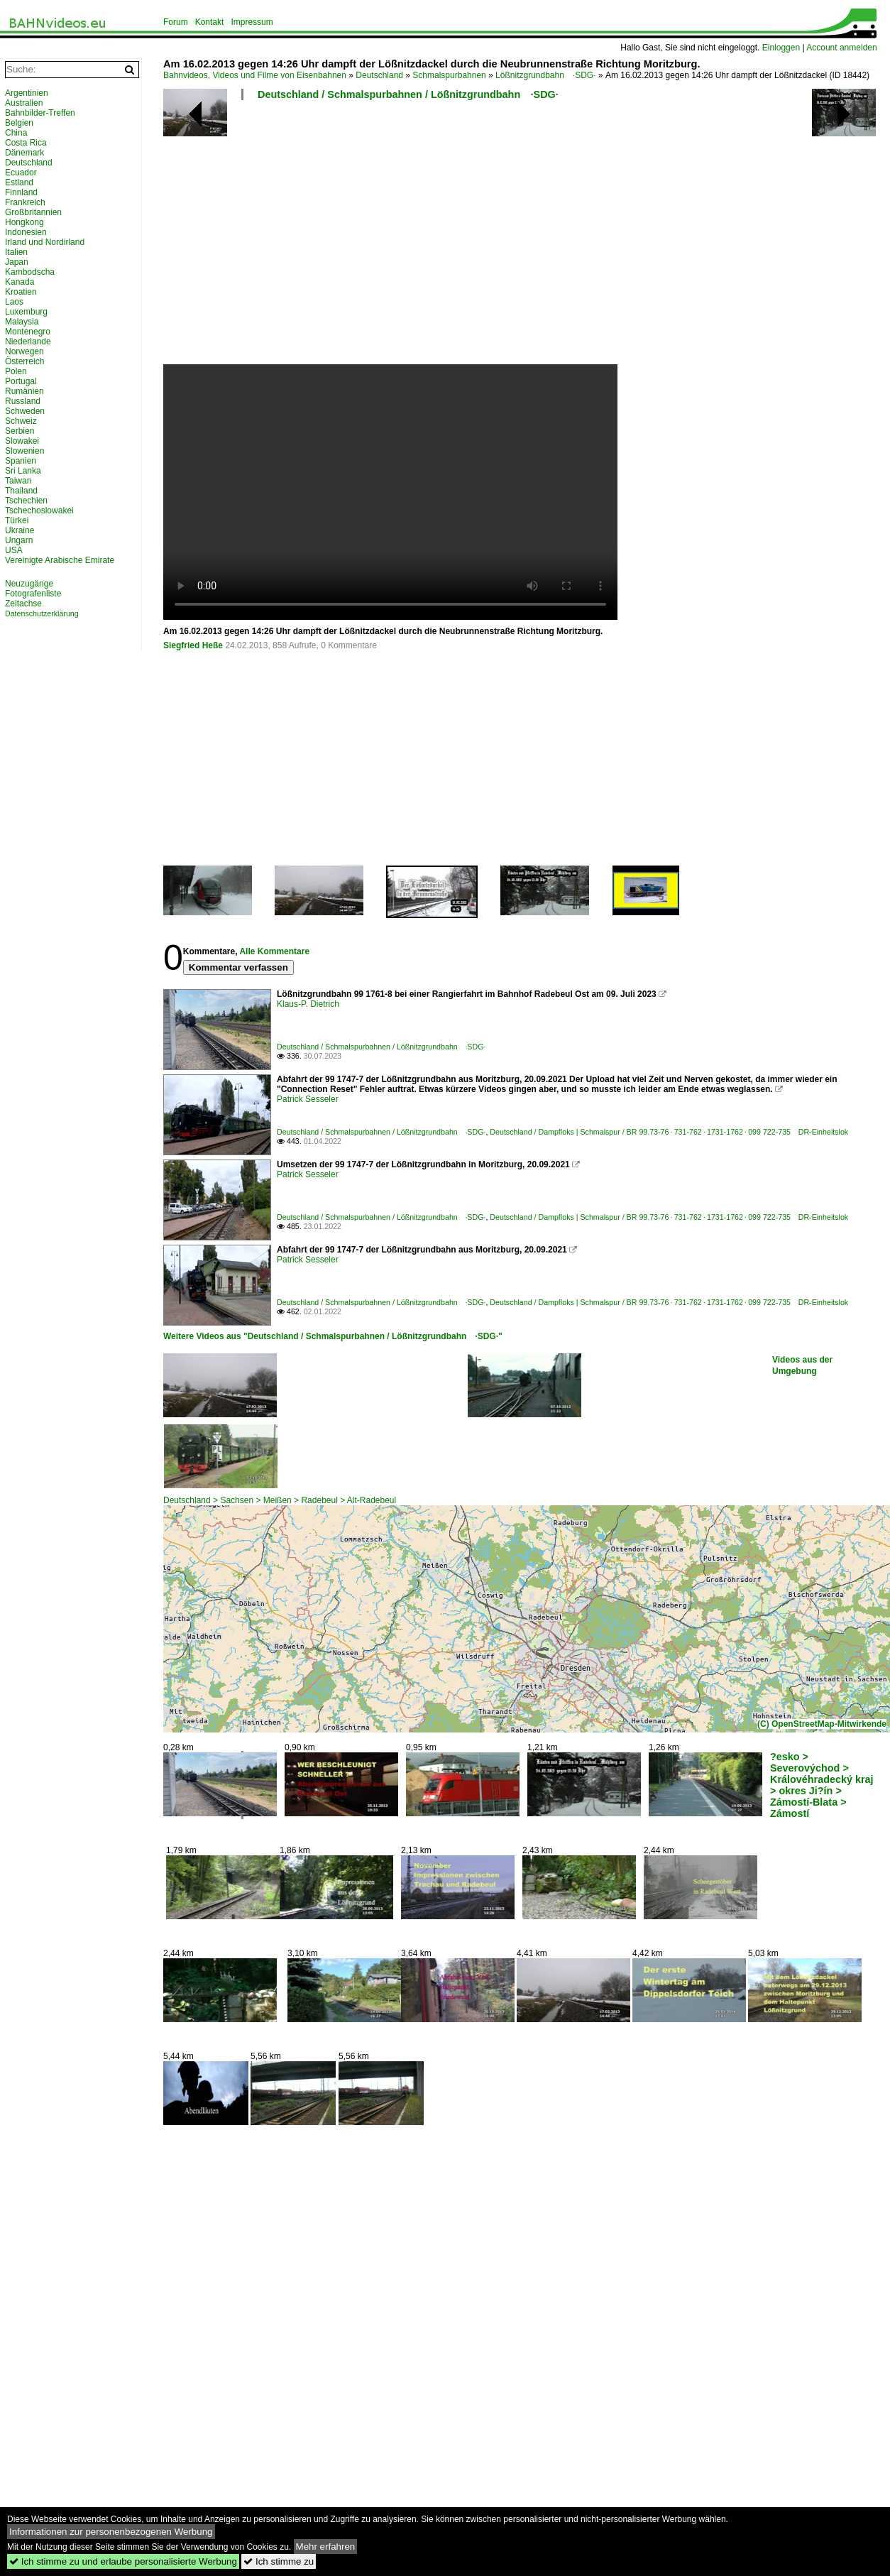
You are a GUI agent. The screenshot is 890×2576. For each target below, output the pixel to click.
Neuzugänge (29, 584)
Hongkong (24, 222)
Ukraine (19, 530)
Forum (175, 22)
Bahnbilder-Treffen (40, 113)
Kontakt (209, 22)
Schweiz (21, 421)
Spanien (20, 461)
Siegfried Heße (193, 645)
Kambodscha (30, 272)
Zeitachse (23, 603)
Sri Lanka (23, 471)
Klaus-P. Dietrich (308, 1004)
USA (14, 550)
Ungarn (19, 540)
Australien (24, 103)
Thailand (21, 491)
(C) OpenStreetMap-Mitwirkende (821, 1724)
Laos (14, 302)
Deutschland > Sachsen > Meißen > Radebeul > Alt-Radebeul (279, 1500)
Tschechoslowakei (39, 510)
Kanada (19, 282)
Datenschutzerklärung (42, 613)
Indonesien (26, 232)
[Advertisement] (438, 237)
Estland (19, 182)
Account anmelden (841, 48)
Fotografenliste (33, 594)
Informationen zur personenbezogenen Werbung (111, 2531)
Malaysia (21, 322)
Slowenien (24, 451)
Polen (16, 371)
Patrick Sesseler (308, 1099)
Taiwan (18, 481)
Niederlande (28, 341)
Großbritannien (33, 212)
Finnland (21, 192)
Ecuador (21, 173)
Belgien (19, 123)
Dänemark (24, 153)
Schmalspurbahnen (448, 75)
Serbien (19, 431)
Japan (16, 262)
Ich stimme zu (278, 2561)
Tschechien (26, 501)
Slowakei (22, 441)
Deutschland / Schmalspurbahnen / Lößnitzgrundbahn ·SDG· (408, 94)
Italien (16, 252)
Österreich (24, 361)
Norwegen (24, 351)
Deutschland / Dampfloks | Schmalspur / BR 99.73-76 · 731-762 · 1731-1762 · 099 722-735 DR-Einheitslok (669, 1132)
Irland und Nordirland (44, 242)
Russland (22, 401)
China (16, 133)
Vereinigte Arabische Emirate (59, 560)
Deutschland (379, 75)
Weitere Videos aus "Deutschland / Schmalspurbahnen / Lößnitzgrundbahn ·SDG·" (332, 1336)
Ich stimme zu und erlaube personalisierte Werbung (123, 2561)
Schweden (25, 411)
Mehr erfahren (326, 2546)
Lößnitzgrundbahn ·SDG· (545, 75)
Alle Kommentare (274, 951)
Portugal (21, 381)
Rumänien (24, 391)
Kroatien (21, 292)
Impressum (252, 22)
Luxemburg (26, 312)
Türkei (16, 520)
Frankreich (25, 202)
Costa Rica (26, 143)
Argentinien (26, 93)
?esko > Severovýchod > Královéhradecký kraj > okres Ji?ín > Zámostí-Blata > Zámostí (822, 1785)
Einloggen (781, 48)
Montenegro (27, 332)
